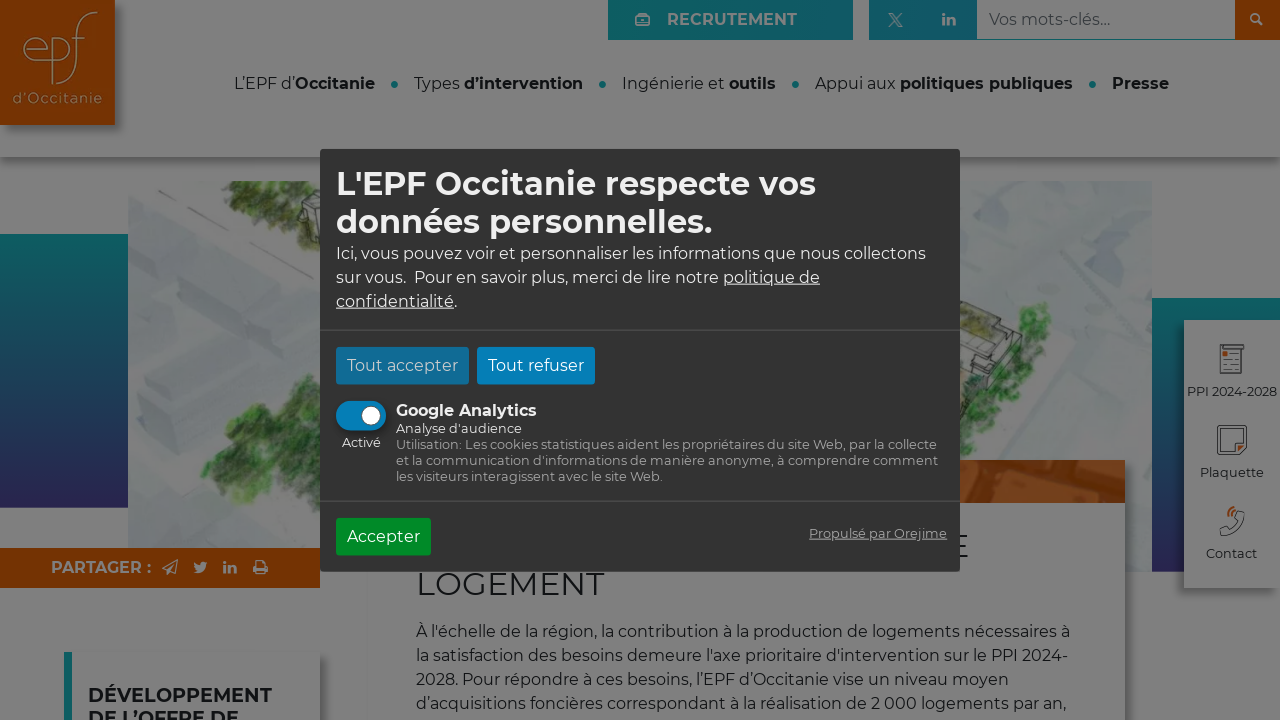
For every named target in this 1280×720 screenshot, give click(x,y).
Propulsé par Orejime (878, 532)
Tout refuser (536, 364)
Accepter (383, 535)
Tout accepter (402, 364)
